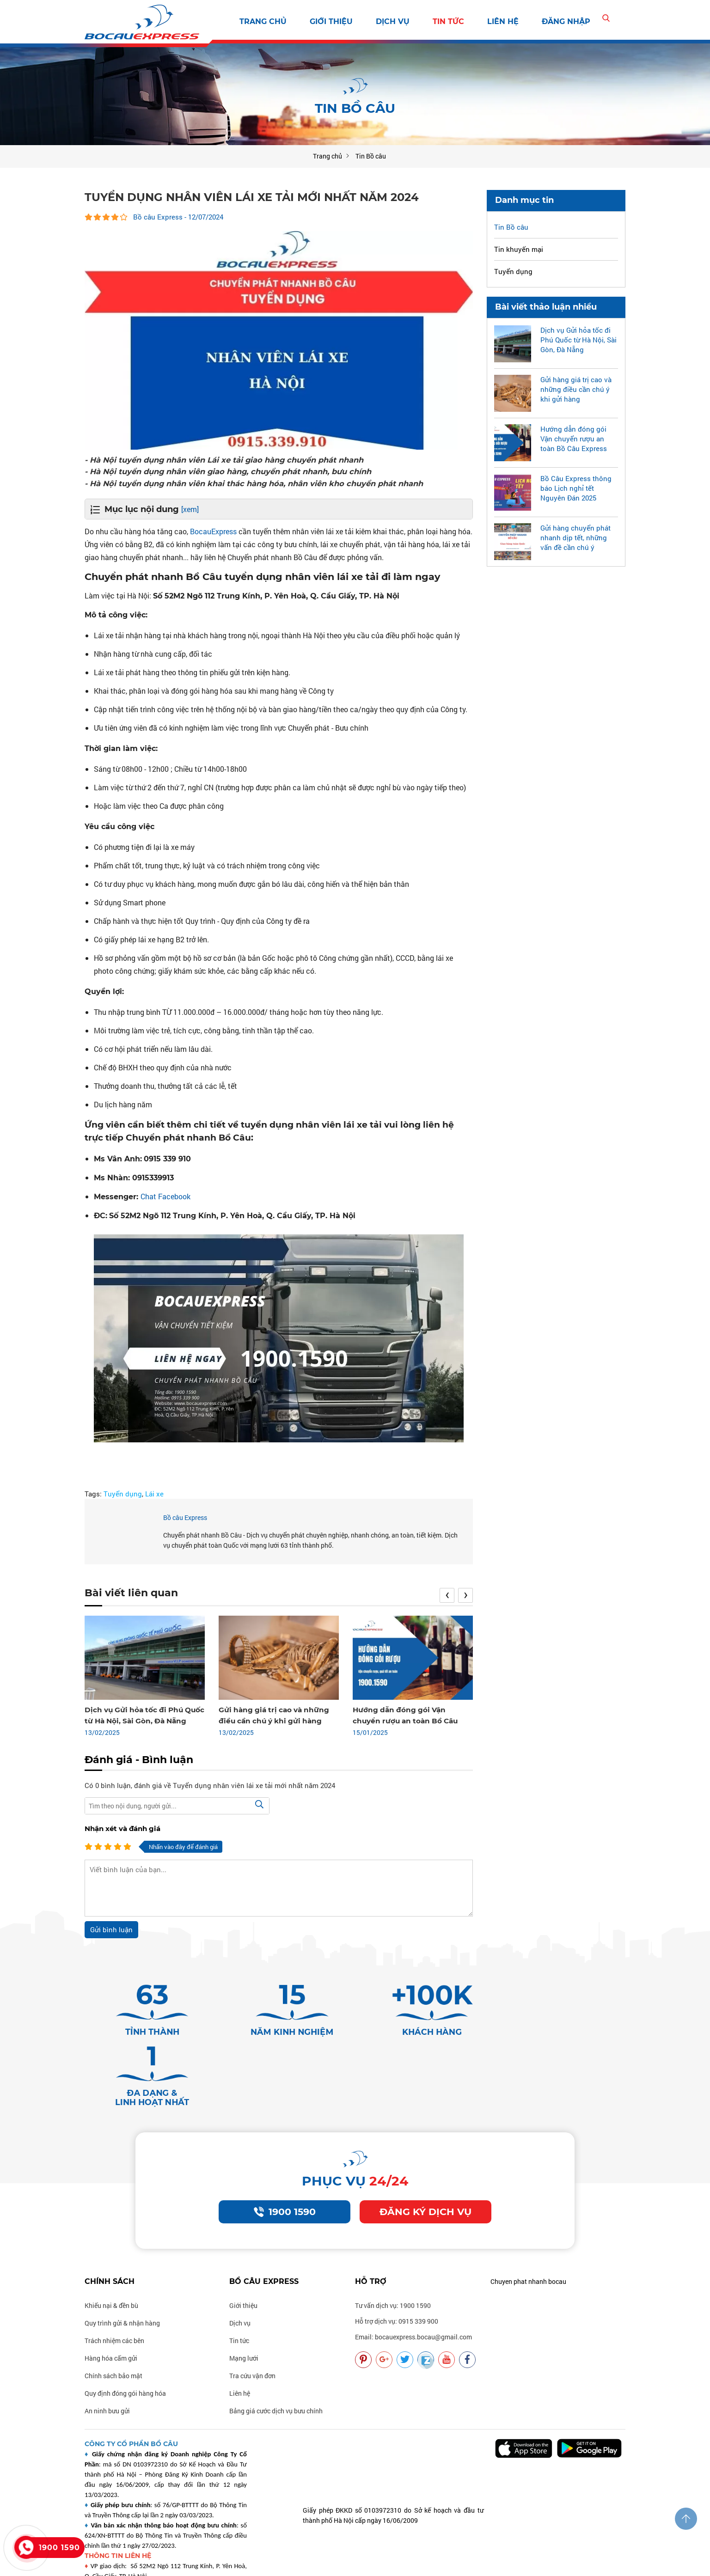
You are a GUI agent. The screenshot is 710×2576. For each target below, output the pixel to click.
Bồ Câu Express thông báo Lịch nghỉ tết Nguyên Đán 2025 (576, 487)
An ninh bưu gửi (107, 2358)
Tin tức (448, 21)
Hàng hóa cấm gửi (111, 2305)
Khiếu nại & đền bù (111, 2253)
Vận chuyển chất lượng (581, 2563)
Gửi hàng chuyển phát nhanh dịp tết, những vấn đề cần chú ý (575, 537)
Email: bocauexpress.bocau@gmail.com (413, 2284)
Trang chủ (263, 21)
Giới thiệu (331, 21)
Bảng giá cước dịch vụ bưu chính (276, 2358)
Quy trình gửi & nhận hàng (122, 2270)
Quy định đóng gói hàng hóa (125, 2341)
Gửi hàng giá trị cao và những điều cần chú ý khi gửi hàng (576, 388)
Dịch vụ (393, 21)
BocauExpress (213, 531)
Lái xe (154, 1493)
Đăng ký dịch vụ (425, 2159)
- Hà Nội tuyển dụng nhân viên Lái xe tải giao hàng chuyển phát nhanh (231, 459)
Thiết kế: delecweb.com (227, 2563)
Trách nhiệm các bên (114, 2288)
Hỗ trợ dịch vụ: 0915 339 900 (396, 2269)
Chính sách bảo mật (113, 2323)
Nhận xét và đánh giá (122, 1828)
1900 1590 (285, 2159)
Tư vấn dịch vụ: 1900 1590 (393, 2253)
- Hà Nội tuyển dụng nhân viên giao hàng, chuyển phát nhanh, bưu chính (236, 471)
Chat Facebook (165, 1196)
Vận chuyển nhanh (450, 2563)
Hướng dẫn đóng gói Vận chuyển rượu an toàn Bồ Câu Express (573, 438)
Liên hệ (503, 21)
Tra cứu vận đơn (252, 2323)
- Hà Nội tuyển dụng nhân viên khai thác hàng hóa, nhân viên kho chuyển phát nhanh (262, 483)
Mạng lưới (243, 2305)
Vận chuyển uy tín (513, 2563)
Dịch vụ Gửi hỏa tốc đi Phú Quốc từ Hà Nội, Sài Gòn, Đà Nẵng (578, 339)
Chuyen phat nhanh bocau (528, 2229)
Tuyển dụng (123, 1493)
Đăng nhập (566, 21)
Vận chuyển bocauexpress (376, 2563)
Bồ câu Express (185, 1517)
